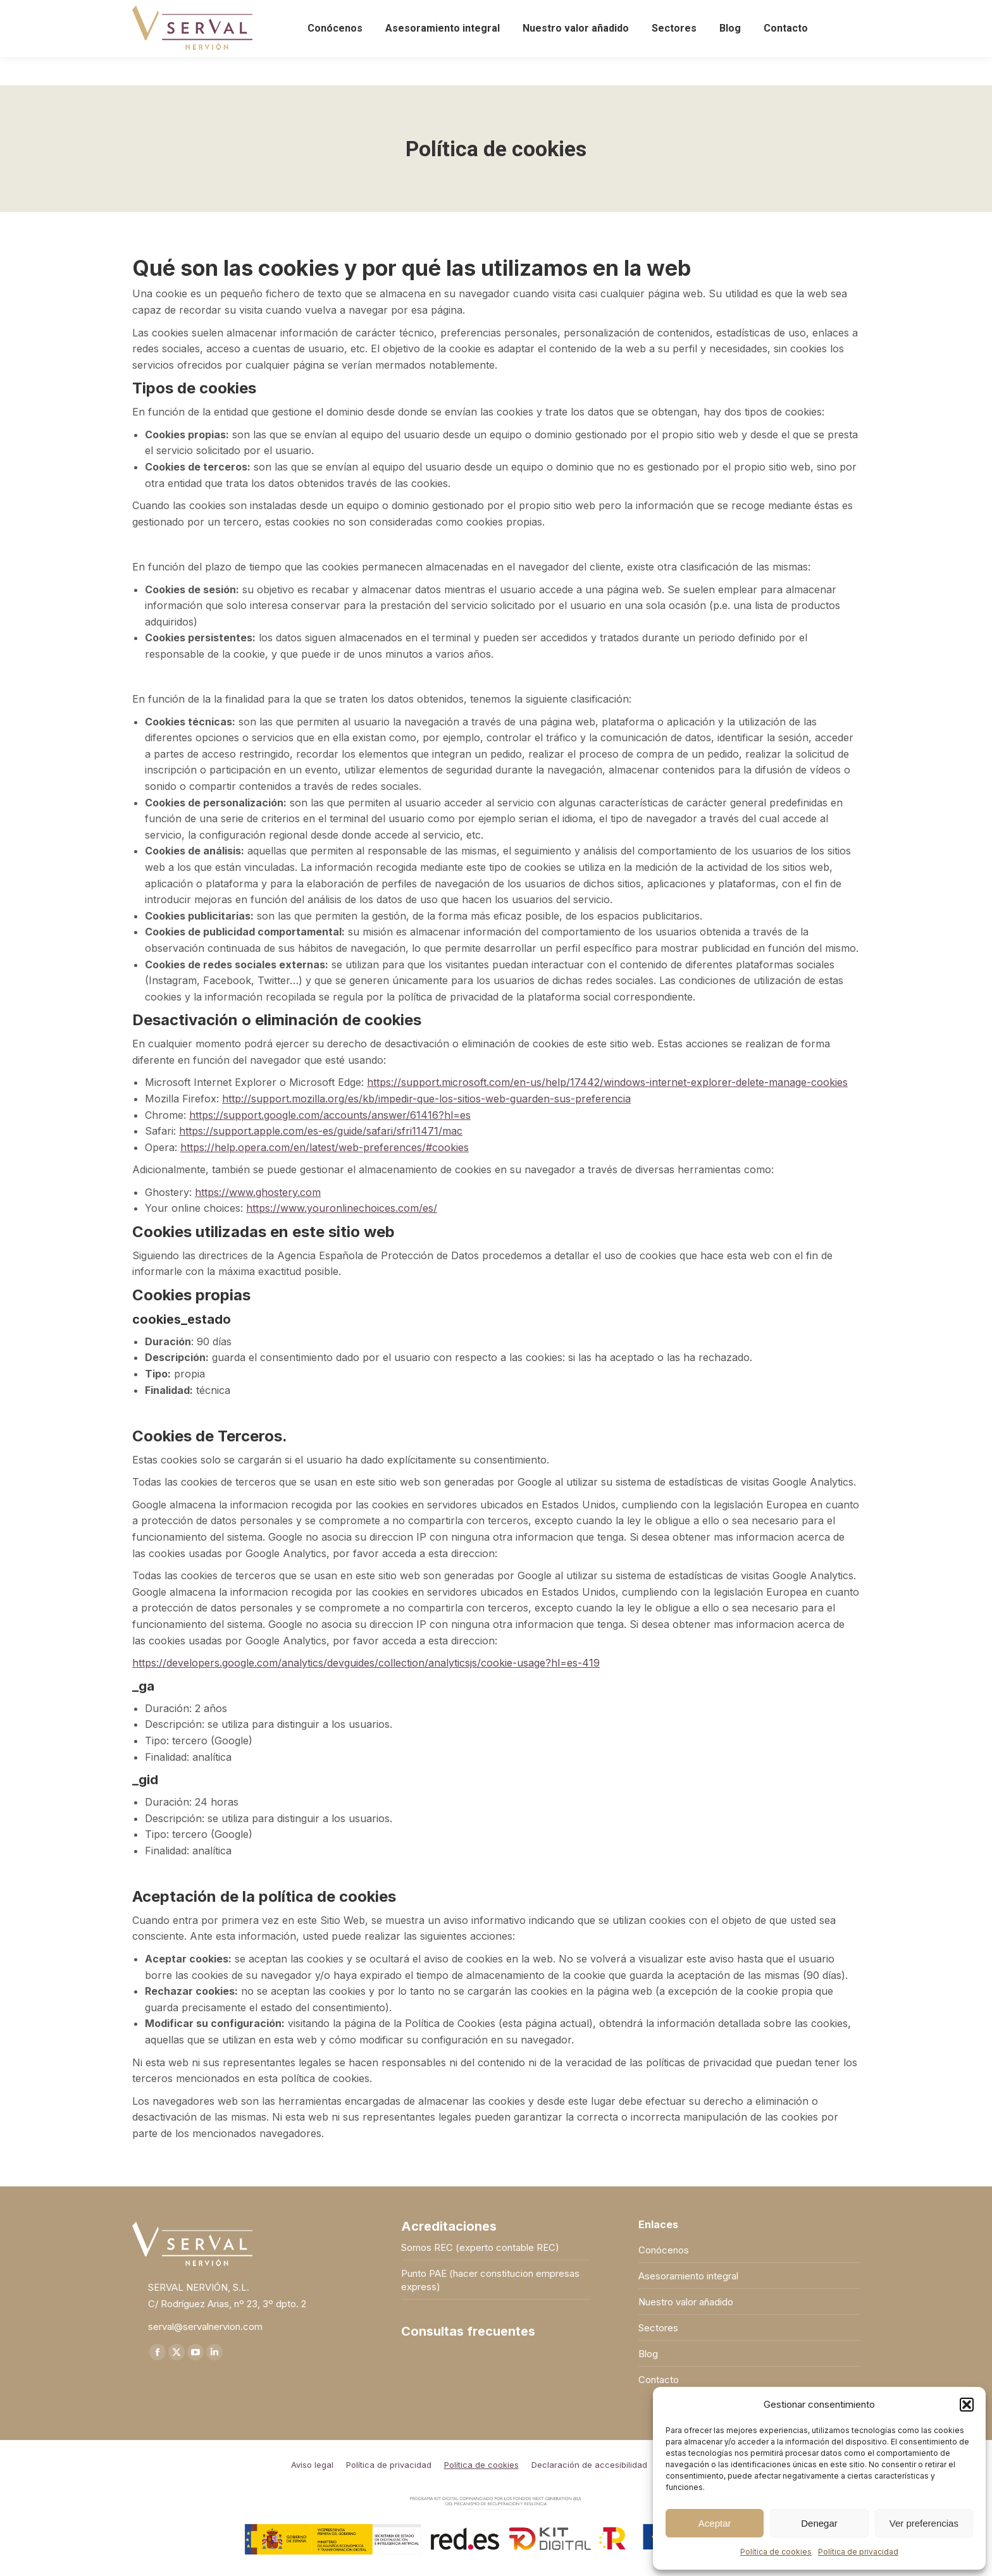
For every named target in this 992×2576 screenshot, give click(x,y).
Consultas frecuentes (468, 2331)
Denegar (819, 2523)
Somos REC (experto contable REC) (480, 2247)
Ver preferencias (924, 2523)
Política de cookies (776, 2551)
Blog (648, 2354)
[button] (966, 2404)
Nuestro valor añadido (685, 2302)
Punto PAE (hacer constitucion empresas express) (490, 2280)
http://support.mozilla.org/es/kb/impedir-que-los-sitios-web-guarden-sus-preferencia (426, 1098)
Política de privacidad (858, 2551)
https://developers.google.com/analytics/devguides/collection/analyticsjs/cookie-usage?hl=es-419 (366, 1662)
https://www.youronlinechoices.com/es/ (341, 1208)
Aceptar (714, 2523)
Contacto (658, 2380)
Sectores (658, 2328)
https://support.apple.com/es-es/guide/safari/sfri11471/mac (320, 1131)
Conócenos (663, 2250)
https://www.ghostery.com (258, 1192)
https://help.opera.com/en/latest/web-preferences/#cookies (324, 1147)
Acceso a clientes (818, 14)
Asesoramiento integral (688, 2276)
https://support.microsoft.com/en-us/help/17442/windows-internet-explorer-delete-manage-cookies (607, 1082)
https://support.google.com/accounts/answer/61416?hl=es (330, 1115)
